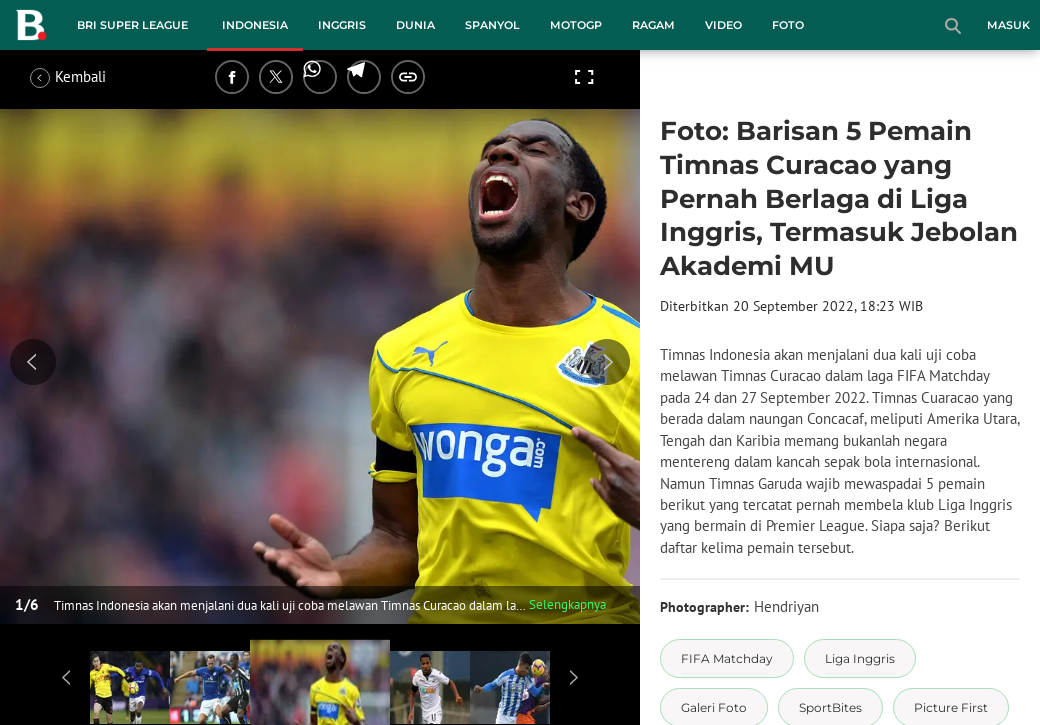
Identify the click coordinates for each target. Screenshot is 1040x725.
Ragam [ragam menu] (653, 25)
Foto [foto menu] (788, 25)
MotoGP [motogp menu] (576, 25)
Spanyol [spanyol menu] (492, 25)
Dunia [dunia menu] (415, 25)
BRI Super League (132, 25)
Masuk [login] (1008, 25)
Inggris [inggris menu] (342, 25)
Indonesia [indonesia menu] (255, 25)
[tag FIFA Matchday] (727, 658)
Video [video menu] (723, 25)
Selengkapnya (567, 604)
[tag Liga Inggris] (860, 658)
